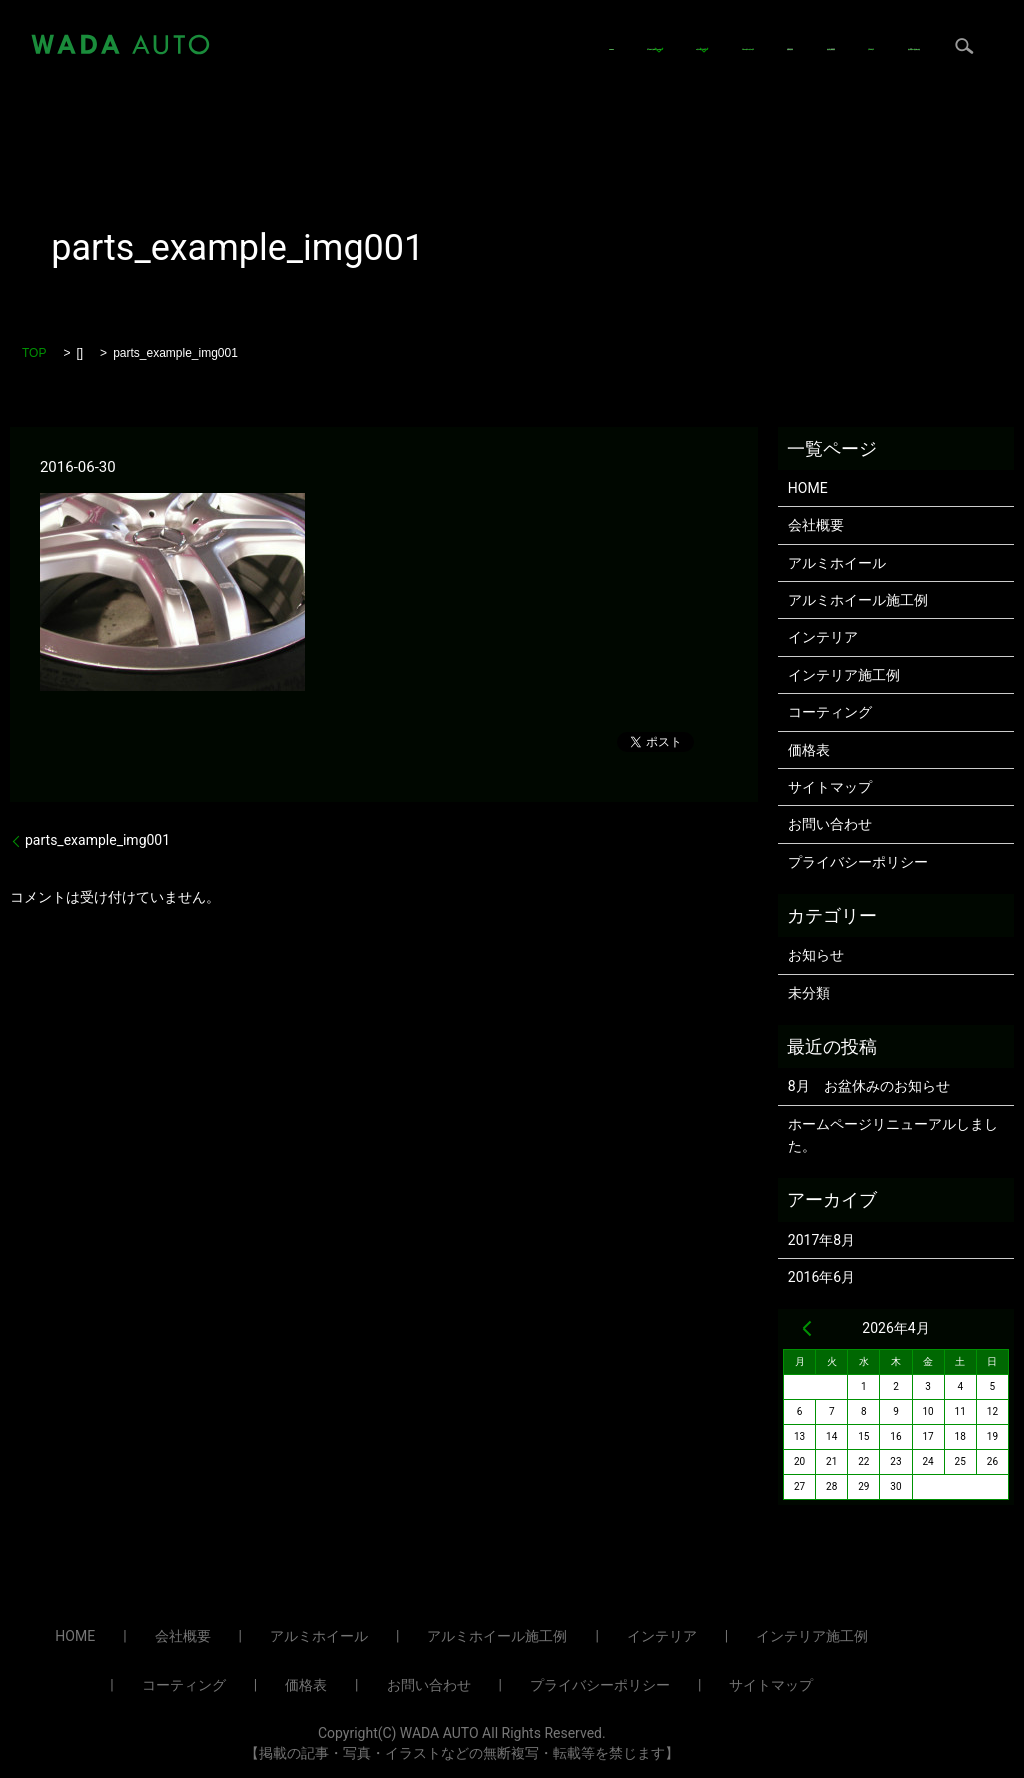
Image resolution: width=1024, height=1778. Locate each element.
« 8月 (807, 1328)
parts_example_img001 (97, 840)
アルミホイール (439, 29)
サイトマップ (830, 787)
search (521, 60)
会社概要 (874, 29)
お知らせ (816, 955)
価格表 (792, 29)
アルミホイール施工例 (858, 600)
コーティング (695, 29)
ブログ (338, 60)
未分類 (809, 993)
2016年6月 (821, 1277)
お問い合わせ (434, 60)
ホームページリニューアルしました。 (893, 1135)
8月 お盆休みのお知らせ (869, 1086)
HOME (337, 29)
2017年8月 (821, 1240)
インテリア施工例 (844, 675)
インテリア (571, 29)
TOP (34, 353)
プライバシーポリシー (858, 862)
